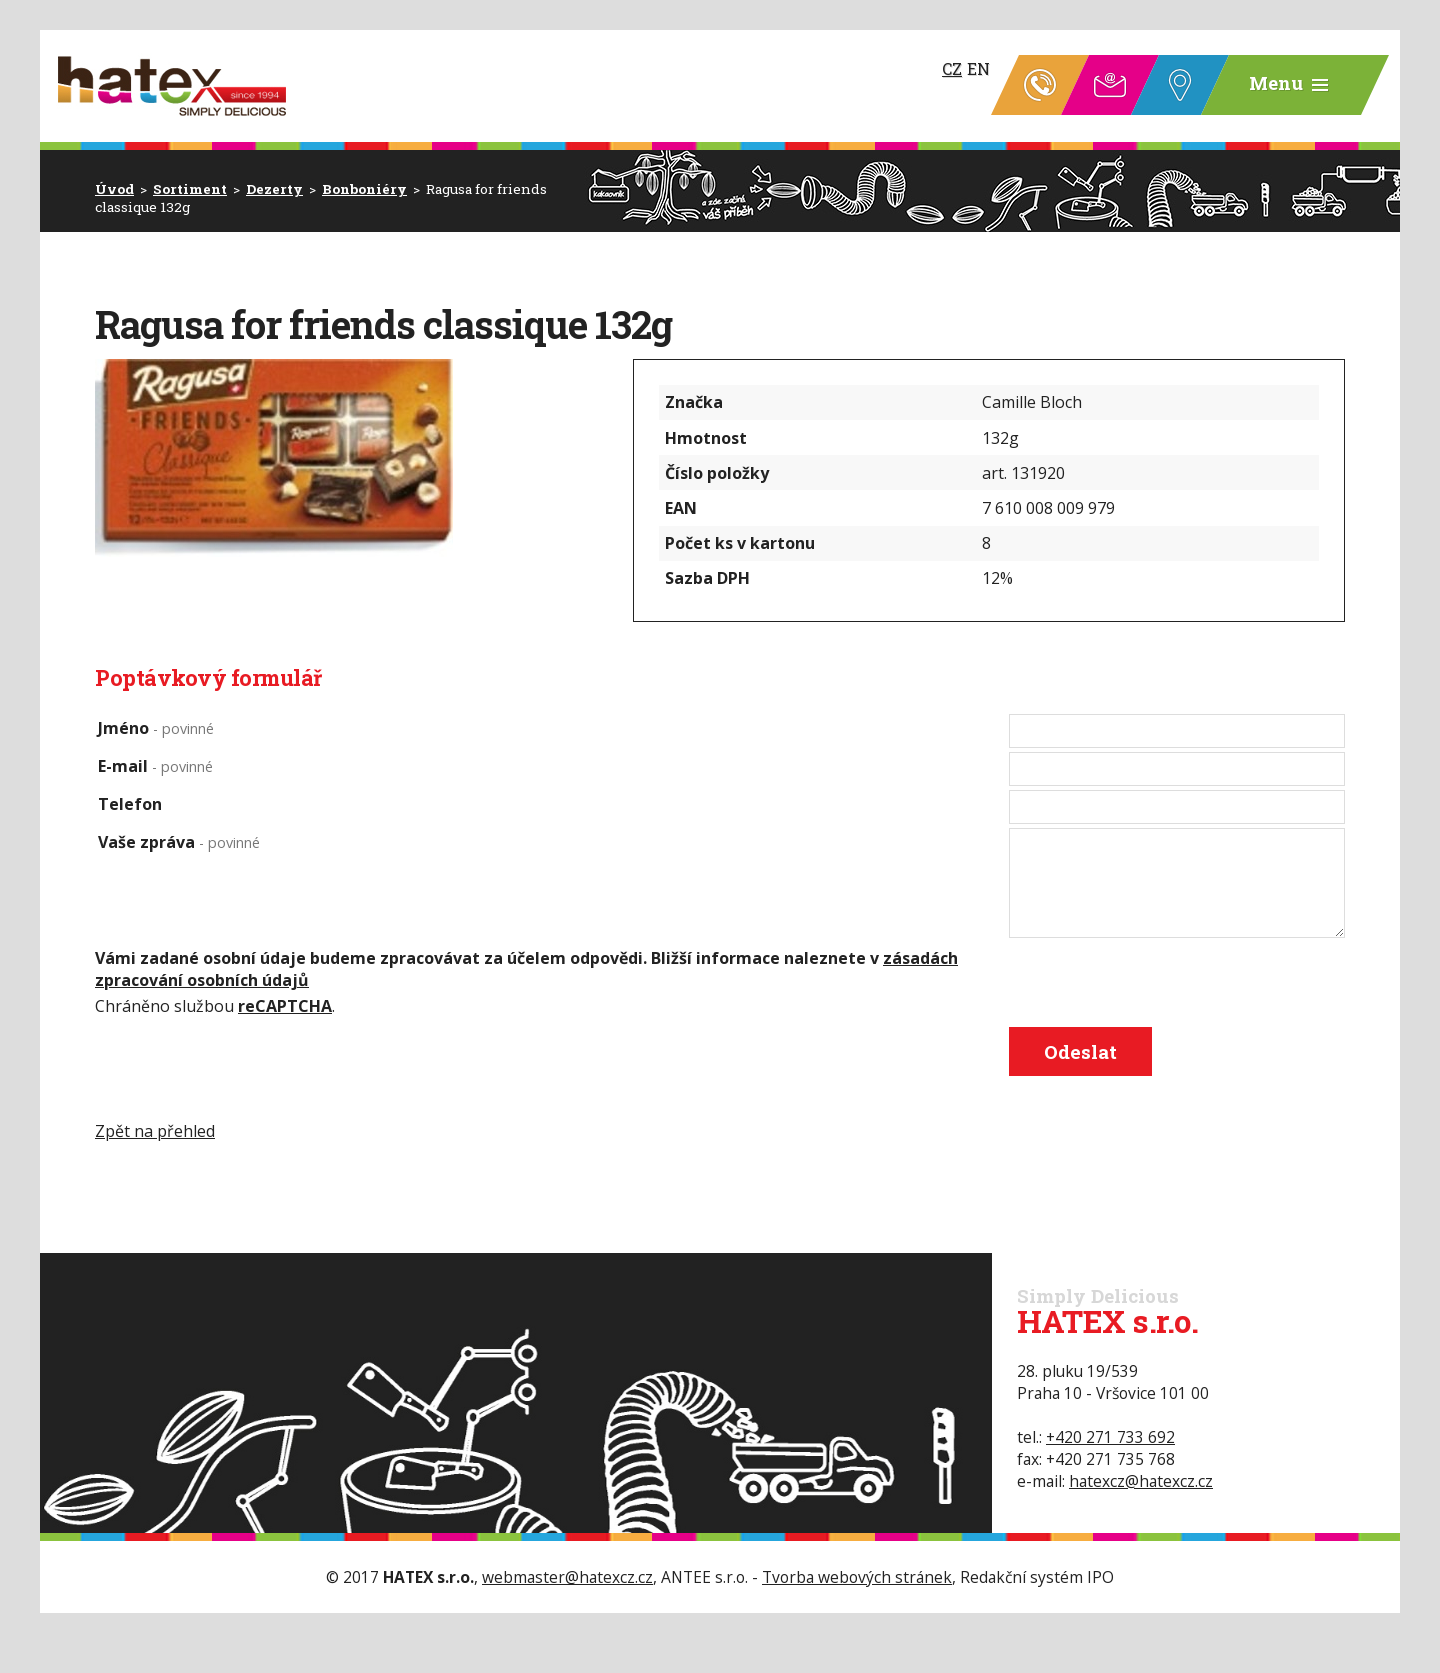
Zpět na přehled (155, 1131)
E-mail (155, 766)
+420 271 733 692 (1110, 1437)
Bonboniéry (364, 189)
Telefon (130, 804)
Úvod (114, 189)
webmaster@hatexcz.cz (567, 1577)
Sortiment (190, 189)
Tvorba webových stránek (857, 1577)
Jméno (156, 728)
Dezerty (274, 189)
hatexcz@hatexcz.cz (1141, 1481)
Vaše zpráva (179, 842)
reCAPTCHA (285, 1006)
